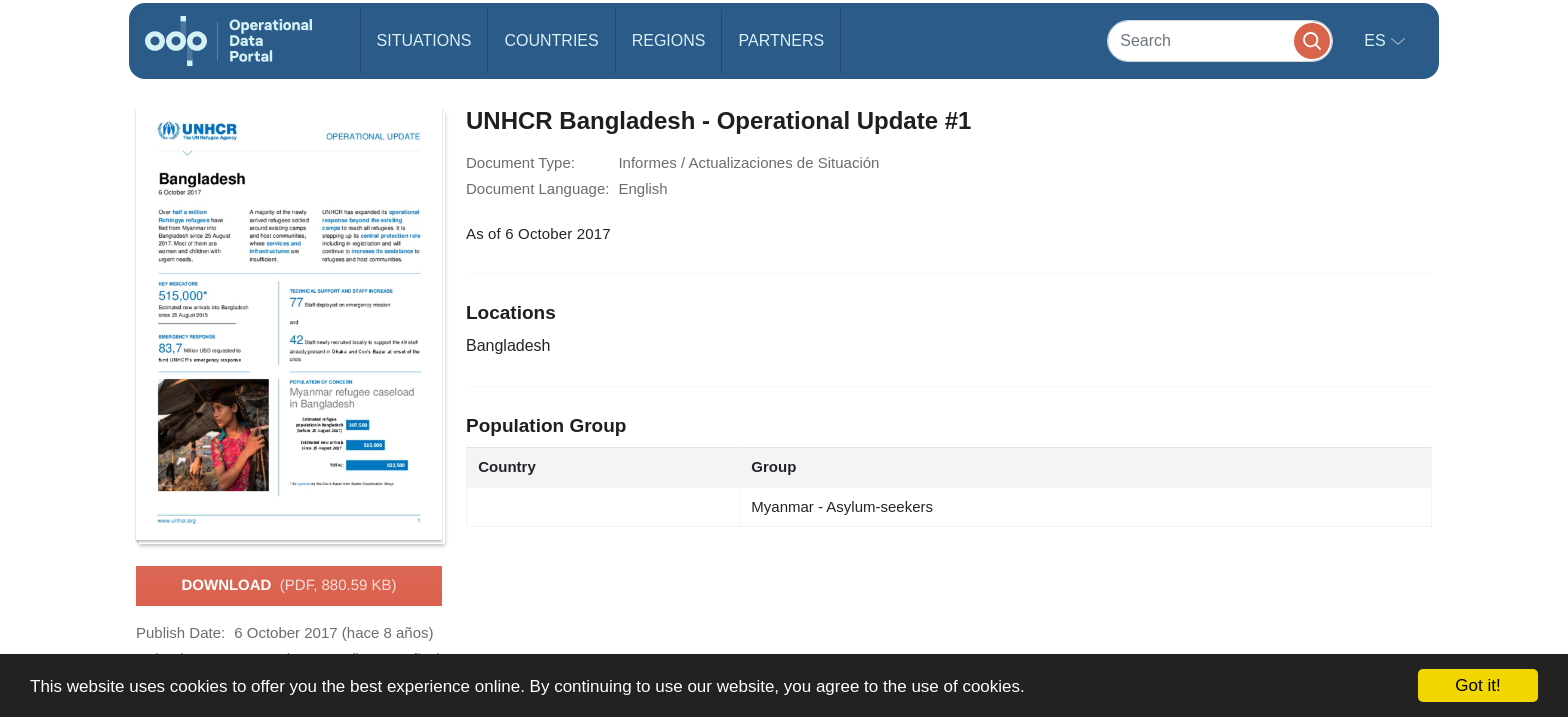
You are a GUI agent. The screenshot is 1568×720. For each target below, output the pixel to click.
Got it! (1477, 685)
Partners (781, 40)
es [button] (1377, 40)
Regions (669, 40)
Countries (551, 40)
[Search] (1220, 40)
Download (288, 586)
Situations (424, 40)
